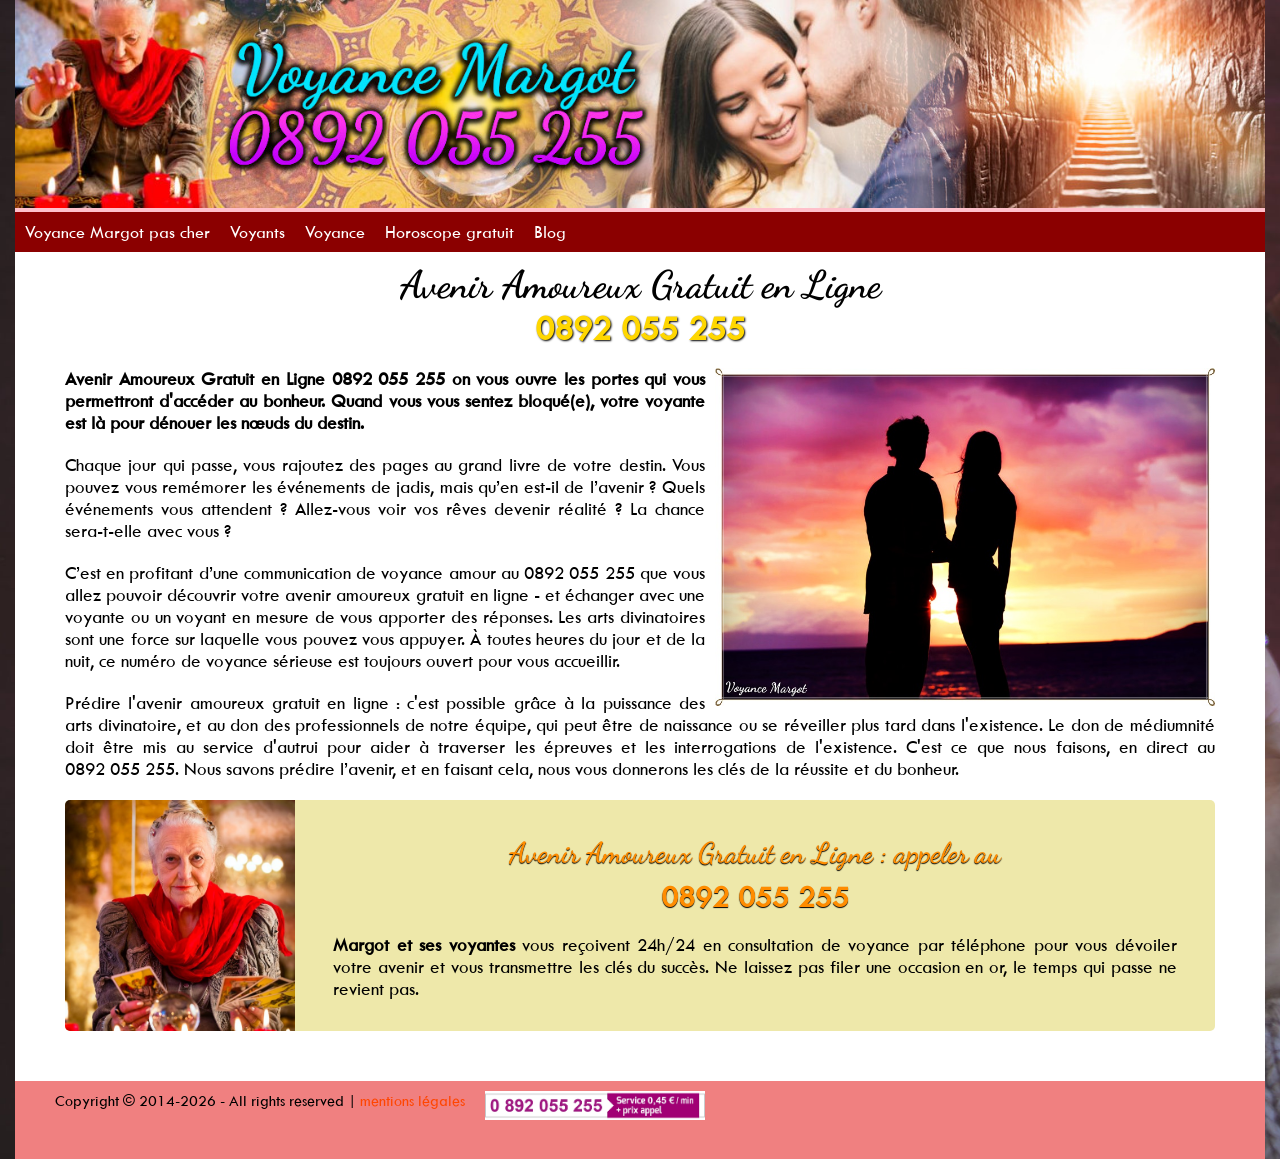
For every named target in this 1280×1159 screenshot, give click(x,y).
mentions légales (412, 1100)
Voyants (257, 232)
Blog (550, 232)
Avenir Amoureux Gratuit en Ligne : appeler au (755, 853)
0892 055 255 (640, 328)
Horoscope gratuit (449, 232)
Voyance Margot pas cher (117, 232)
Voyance (335, 232)
